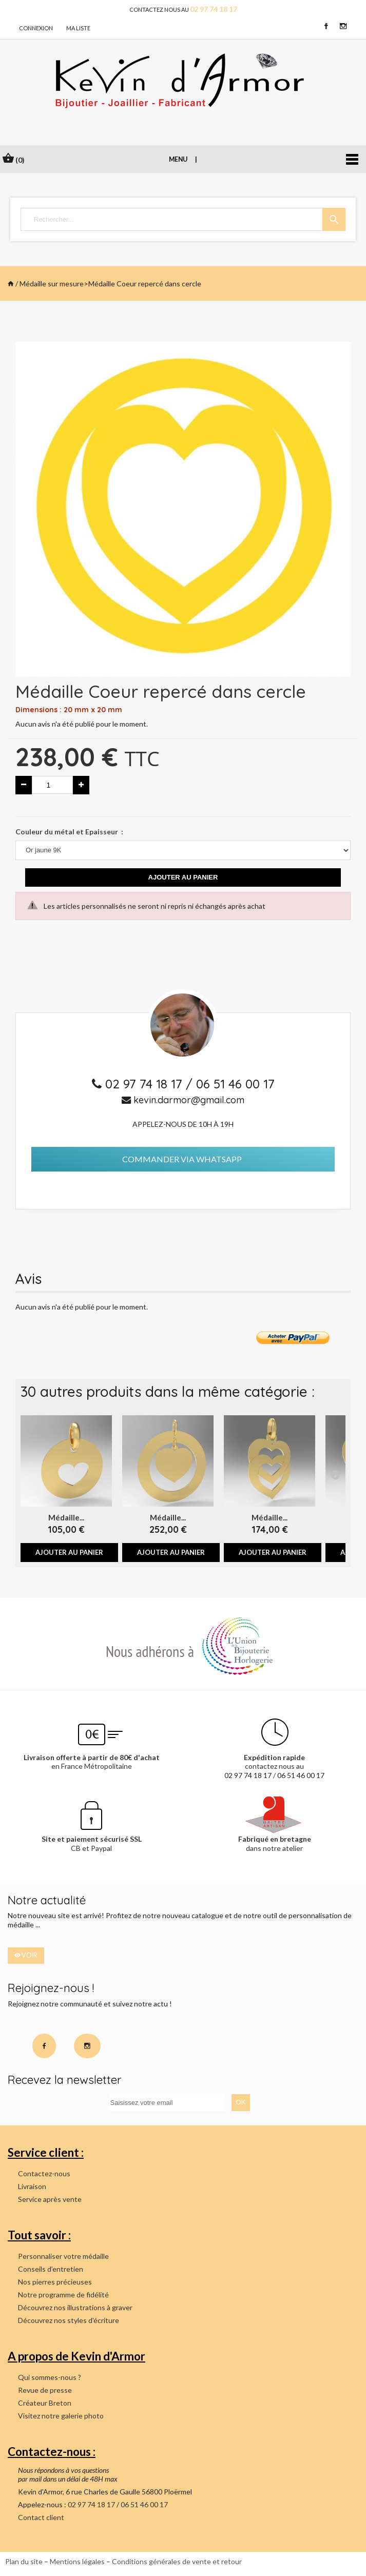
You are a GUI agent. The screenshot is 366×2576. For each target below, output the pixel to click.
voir (25, 1955)
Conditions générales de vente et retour (177, 2561)
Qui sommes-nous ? (49, 2377)
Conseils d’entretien (50, 2269)
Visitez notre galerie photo (61, 2415)
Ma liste (78, 28)
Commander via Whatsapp (182, 1159)
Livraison (32, 2186)
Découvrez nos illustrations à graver (75, 2307)
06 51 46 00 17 (235, 1083)
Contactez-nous (44, 2173)
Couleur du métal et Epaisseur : (69, 831)
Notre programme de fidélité (63, 2294)
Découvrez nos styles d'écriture (68, 2320)
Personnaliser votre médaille (63, 2256)
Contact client (41, 2517)
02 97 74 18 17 (145, 1083)
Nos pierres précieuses (55, 2281)
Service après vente (50, 2199)
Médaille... (66, 1517)
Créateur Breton (44, 2402)
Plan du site (24, 2561)
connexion (36, 28)
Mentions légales (77, 2561)
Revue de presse (45, 2390)
